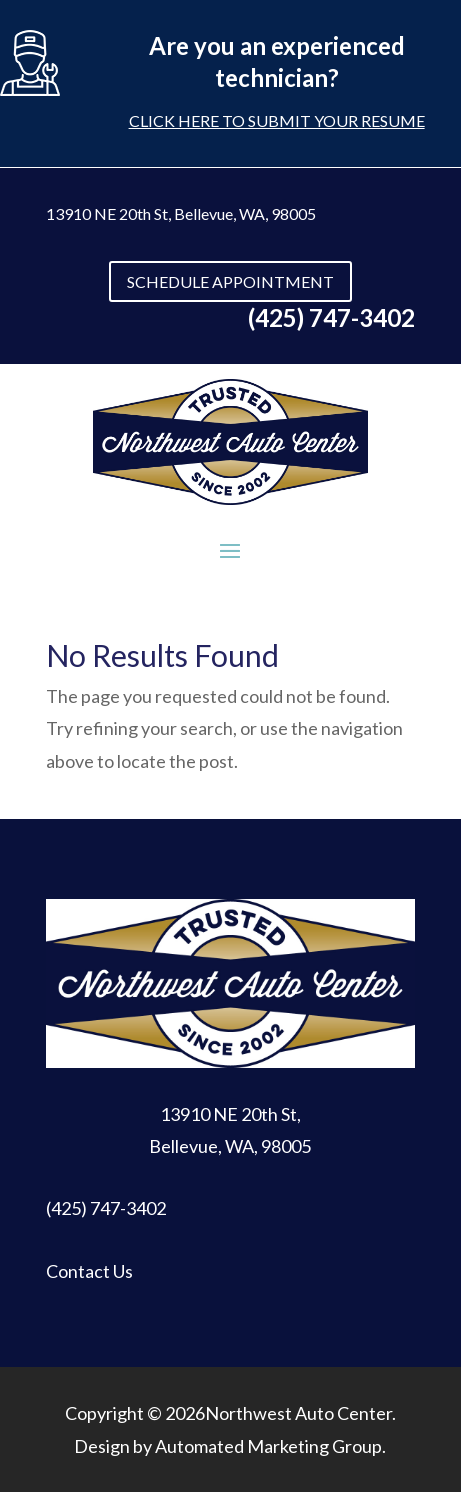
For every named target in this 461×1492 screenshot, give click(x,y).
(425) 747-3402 (106, 1208)
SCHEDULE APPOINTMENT (230, 281)
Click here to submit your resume (277, 120)
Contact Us (89, 1271)
